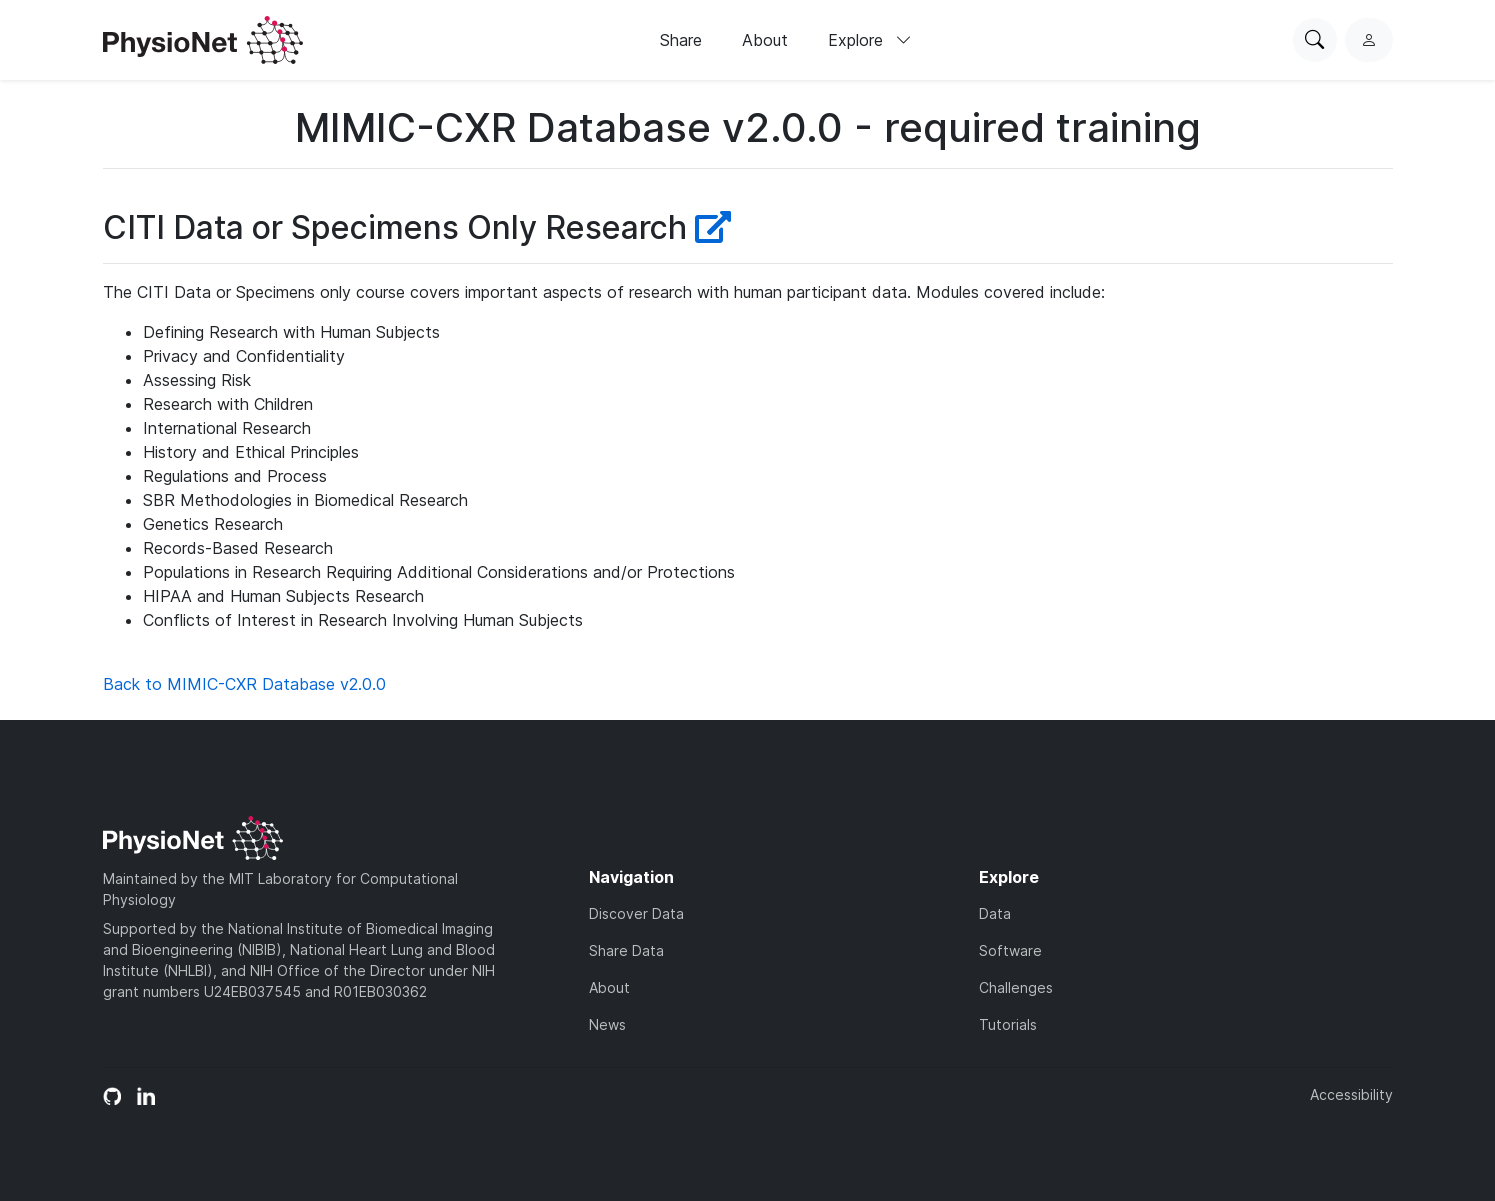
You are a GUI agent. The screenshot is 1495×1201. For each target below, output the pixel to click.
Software (1010, 950)
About (765, 40)
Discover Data (636, 913)
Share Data (626, 950)
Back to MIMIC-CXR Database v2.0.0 (244, 684)
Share (681, 40)
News (607, 1024)
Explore (870, 40)
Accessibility (1351, 1094)
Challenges (1016, 987)
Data (995, 913)
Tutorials (1008, 1024)
